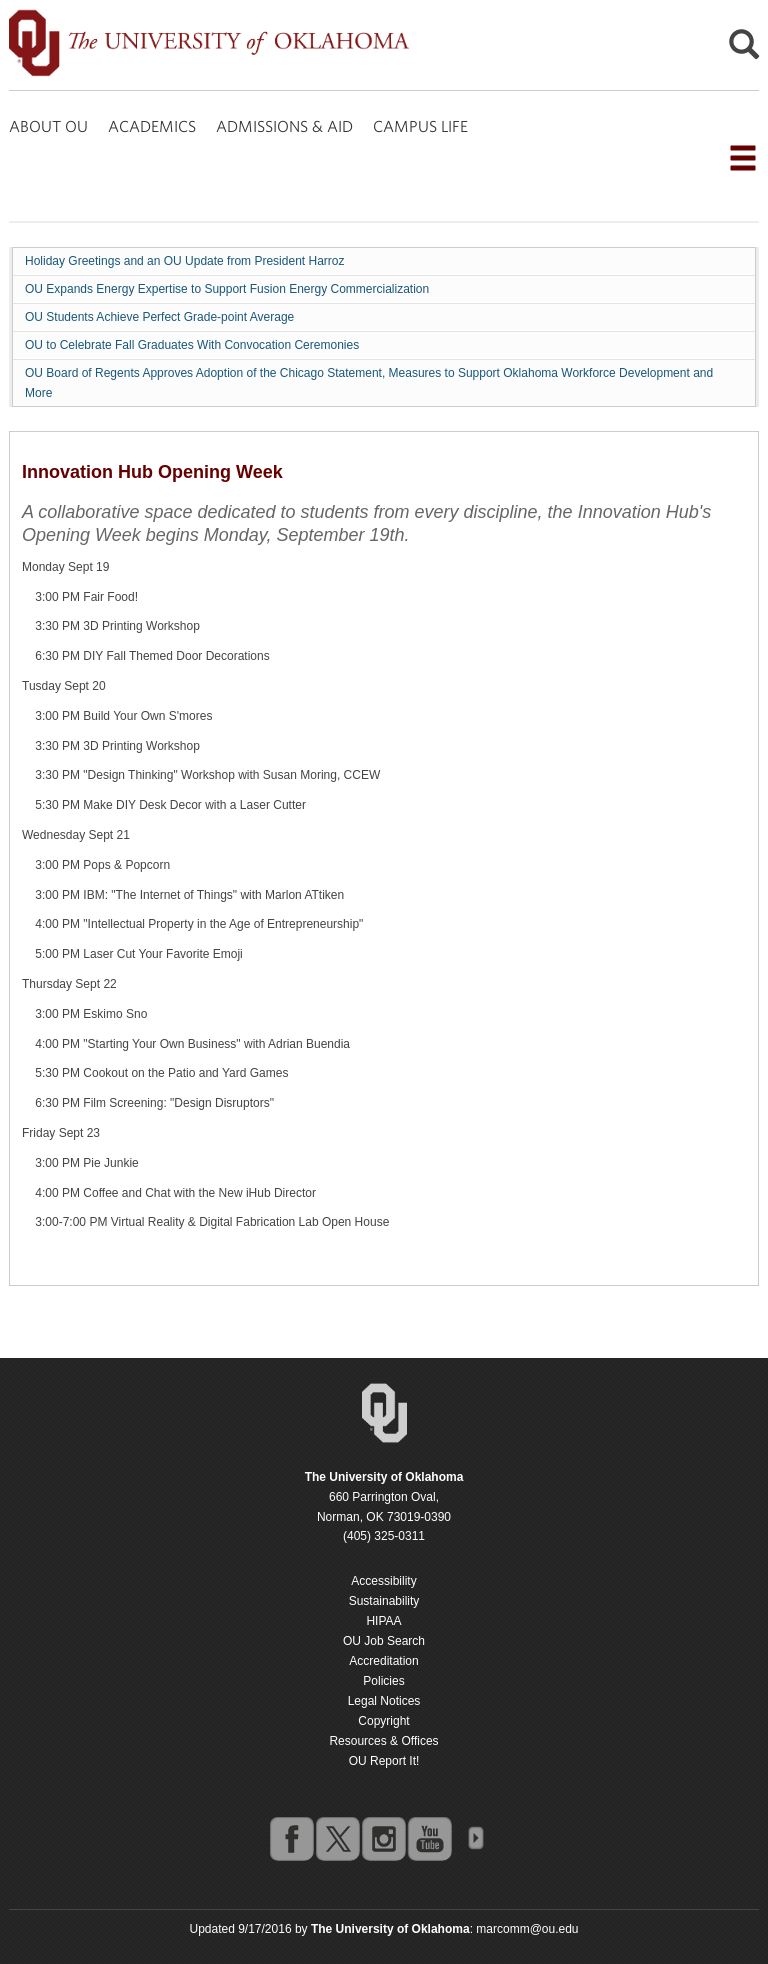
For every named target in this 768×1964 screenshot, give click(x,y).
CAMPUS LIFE (420, 126)
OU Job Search (384, 1641)
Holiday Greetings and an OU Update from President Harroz (184, 261)
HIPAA (383, 1621)
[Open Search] (744, 49)
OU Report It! (384, 1761)
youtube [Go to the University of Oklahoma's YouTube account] (429, 1838)
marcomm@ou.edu (527, 1929)
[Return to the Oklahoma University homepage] (384, 1477)
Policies (383, 1681)
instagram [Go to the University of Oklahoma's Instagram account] (383, 1838)
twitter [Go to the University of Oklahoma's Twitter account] (337, 1838)
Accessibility (383, 1581)
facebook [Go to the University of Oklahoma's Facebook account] (291, 1838)
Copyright (383, 1721)
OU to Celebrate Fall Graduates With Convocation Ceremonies (192, 345)
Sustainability (384, 1601)
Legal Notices (384, 1701)
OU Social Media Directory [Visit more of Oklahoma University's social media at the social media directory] (475, 1838)
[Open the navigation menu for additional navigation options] (743, 158)
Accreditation (383, 1661)
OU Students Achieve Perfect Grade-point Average (159, 317)
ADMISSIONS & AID (284, 126)
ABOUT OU (48, 126)
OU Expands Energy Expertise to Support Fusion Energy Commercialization (227, 289)
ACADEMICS (152, 126)
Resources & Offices (383, 1741)
